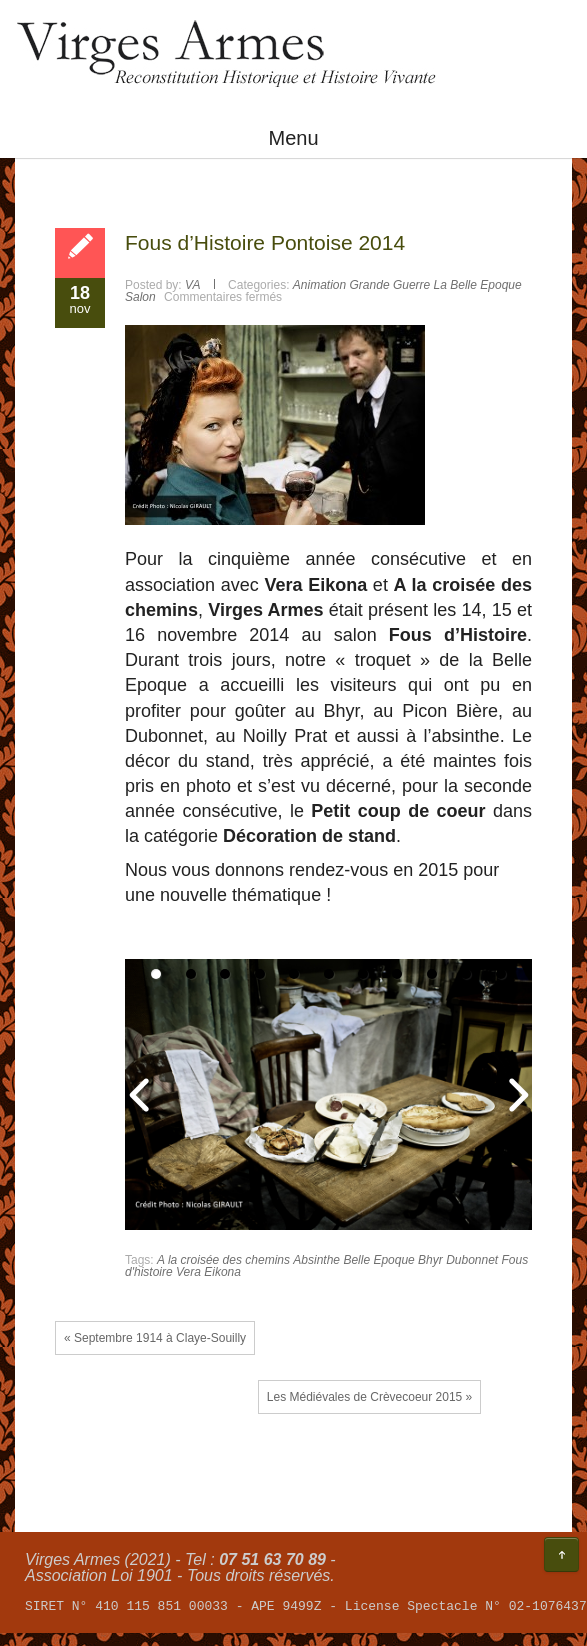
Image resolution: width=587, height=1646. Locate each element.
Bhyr (430, 1260)
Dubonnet (472, 1260)
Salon (140, 297)
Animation (319, 285)
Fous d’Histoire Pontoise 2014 (265, 242)
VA (192, 285)
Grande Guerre (390, 285)
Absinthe (316, 1260)
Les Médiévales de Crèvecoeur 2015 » (369, 1397)
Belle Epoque (378, 1260)
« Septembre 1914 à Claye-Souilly (155, 1338)
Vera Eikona (208, 1272)
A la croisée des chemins (223, 1260)
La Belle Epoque (478, 285)
